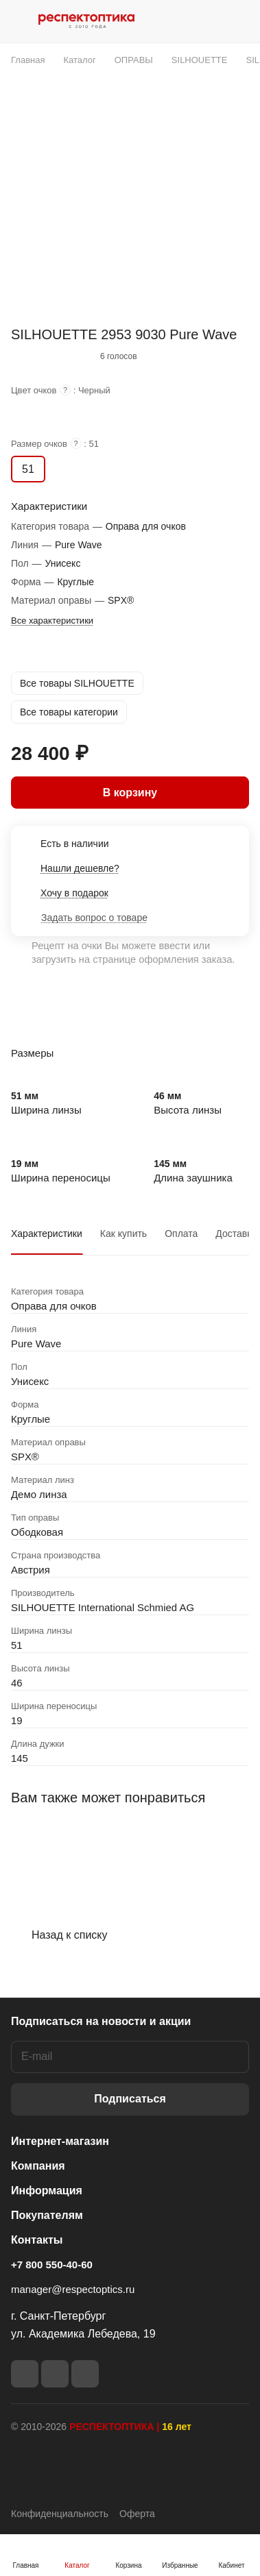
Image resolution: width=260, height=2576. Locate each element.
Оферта (137, 2513)
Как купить (123, 1233)
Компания (38, 2166)
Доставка (236, 1233)
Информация (46, 2190)
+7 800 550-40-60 (52, 2264)
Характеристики (46, 1233)
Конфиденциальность (59, 2513)
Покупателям (47, 2215)
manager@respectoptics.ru (72, 2289)
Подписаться (130, 2099)
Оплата (181, 1233)
